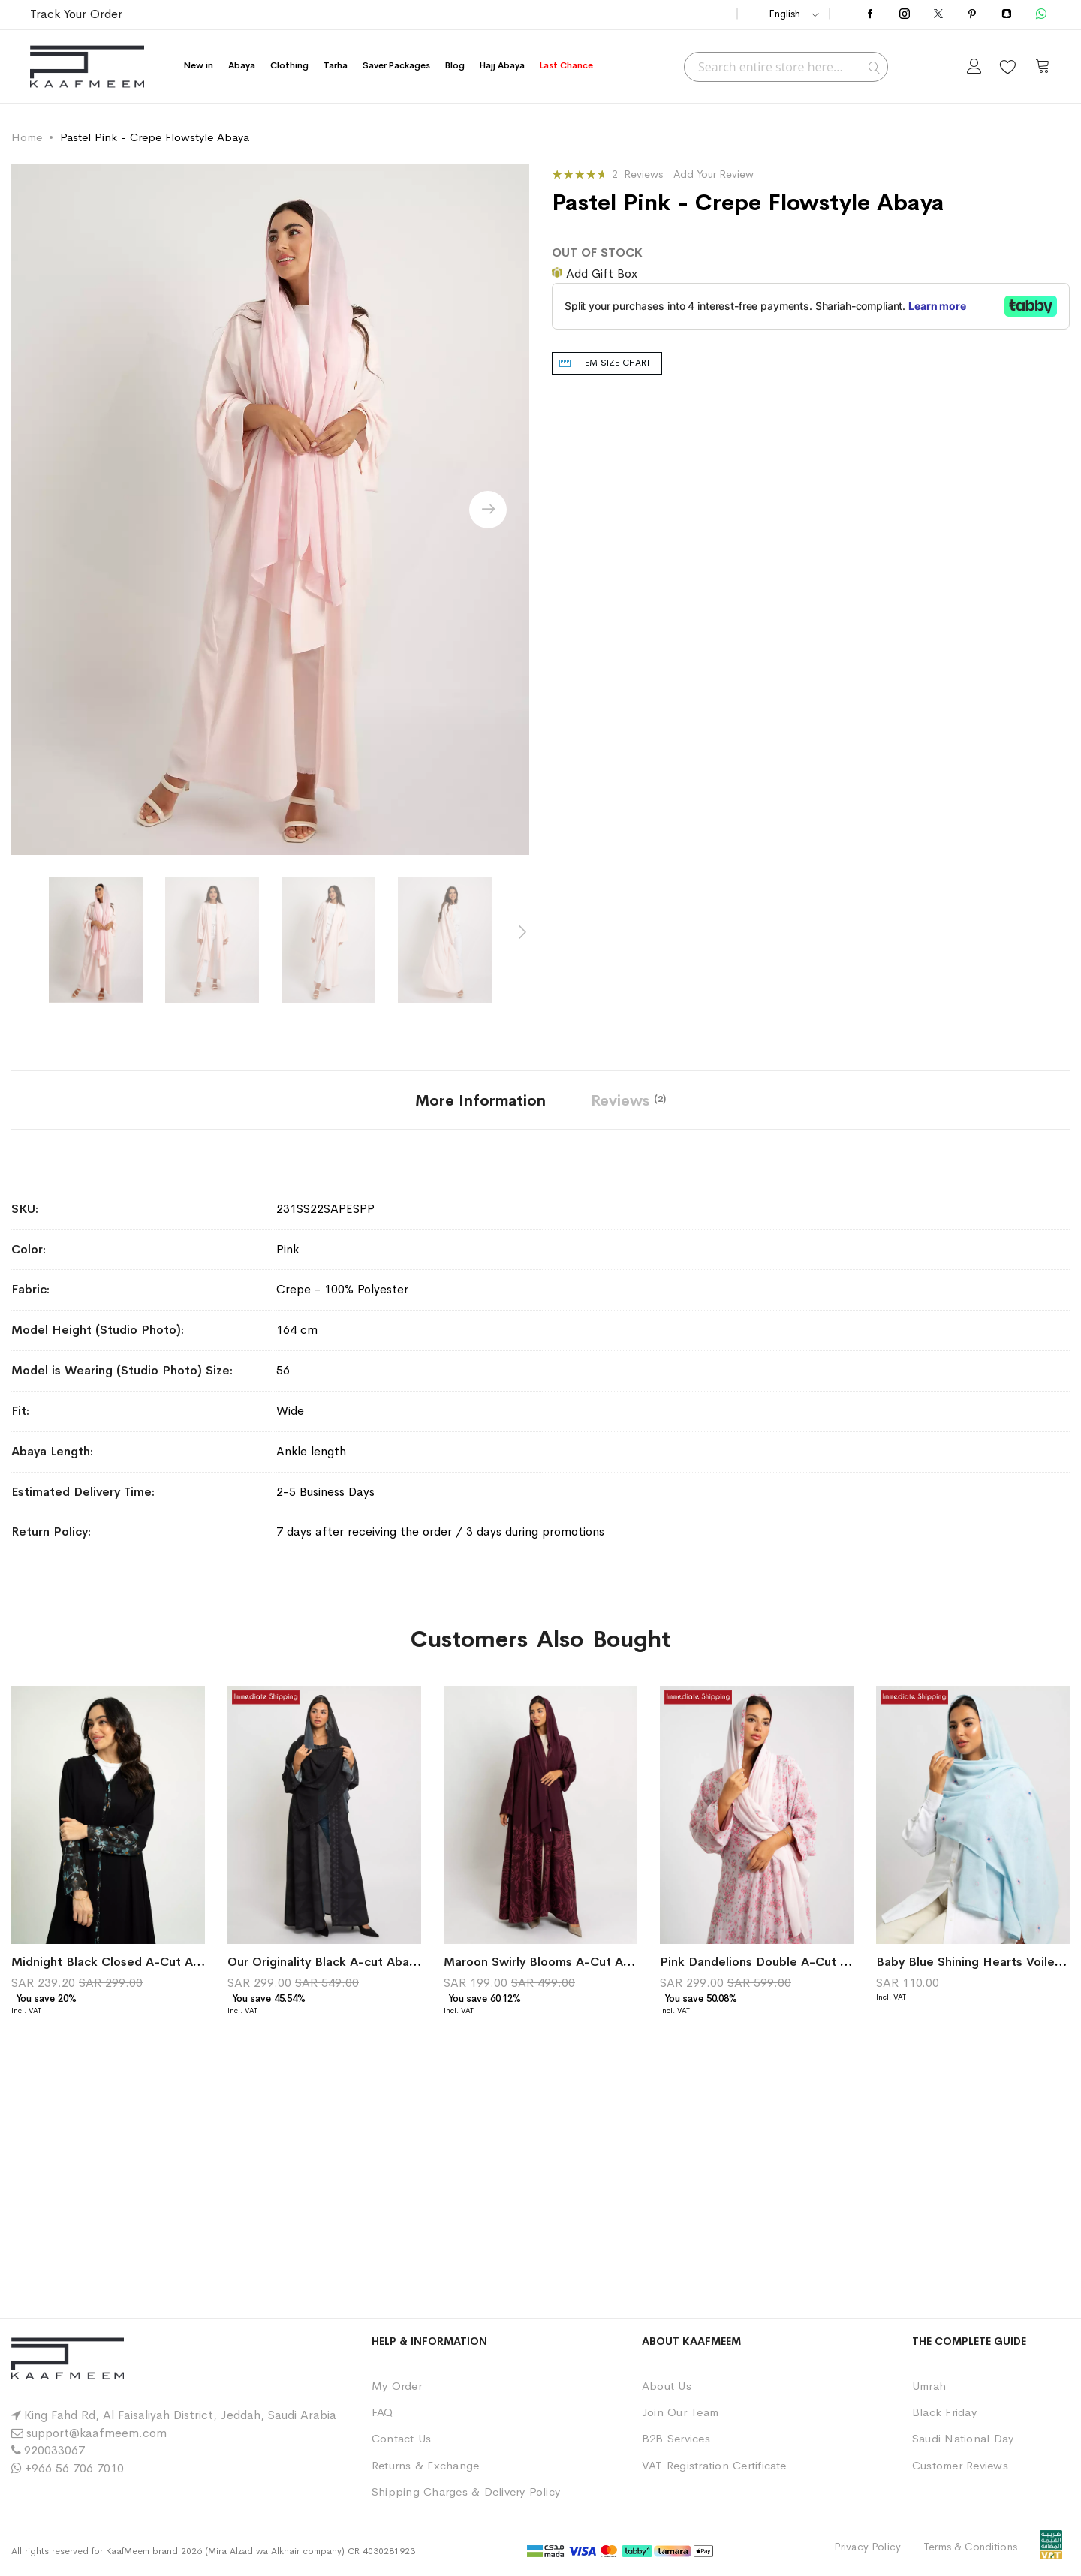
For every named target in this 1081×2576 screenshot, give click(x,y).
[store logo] (87, 66)
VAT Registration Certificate (714, 2465)
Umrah (929, 2386)
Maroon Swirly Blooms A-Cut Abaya (547, 1962)
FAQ (382, 2412)
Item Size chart (614, 363)
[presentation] (488, 509)
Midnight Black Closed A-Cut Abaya (115, 1962)
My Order (397, 2386)
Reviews (628, 1100)
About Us (666, 2386)
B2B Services (676, 2438)
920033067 (54, 2450)
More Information (480, 1100)
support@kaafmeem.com (96, 2433)
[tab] (480, 1100)
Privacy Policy (867, 2546)
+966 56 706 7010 (74, 2468)
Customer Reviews (960, 2465)
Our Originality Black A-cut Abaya (324, 1962)
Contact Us (401, 2438)
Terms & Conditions (970, 2546)
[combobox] (786, 67)
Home (26, 137)
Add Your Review (713, 174)
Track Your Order (76, 14)
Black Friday (944, 2412)
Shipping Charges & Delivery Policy (466, 2491)
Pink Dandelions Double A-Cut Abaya (767, 1962)
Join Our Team (680, 2412)
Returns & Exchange (425, 2465)
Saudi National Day (962, 2438)
